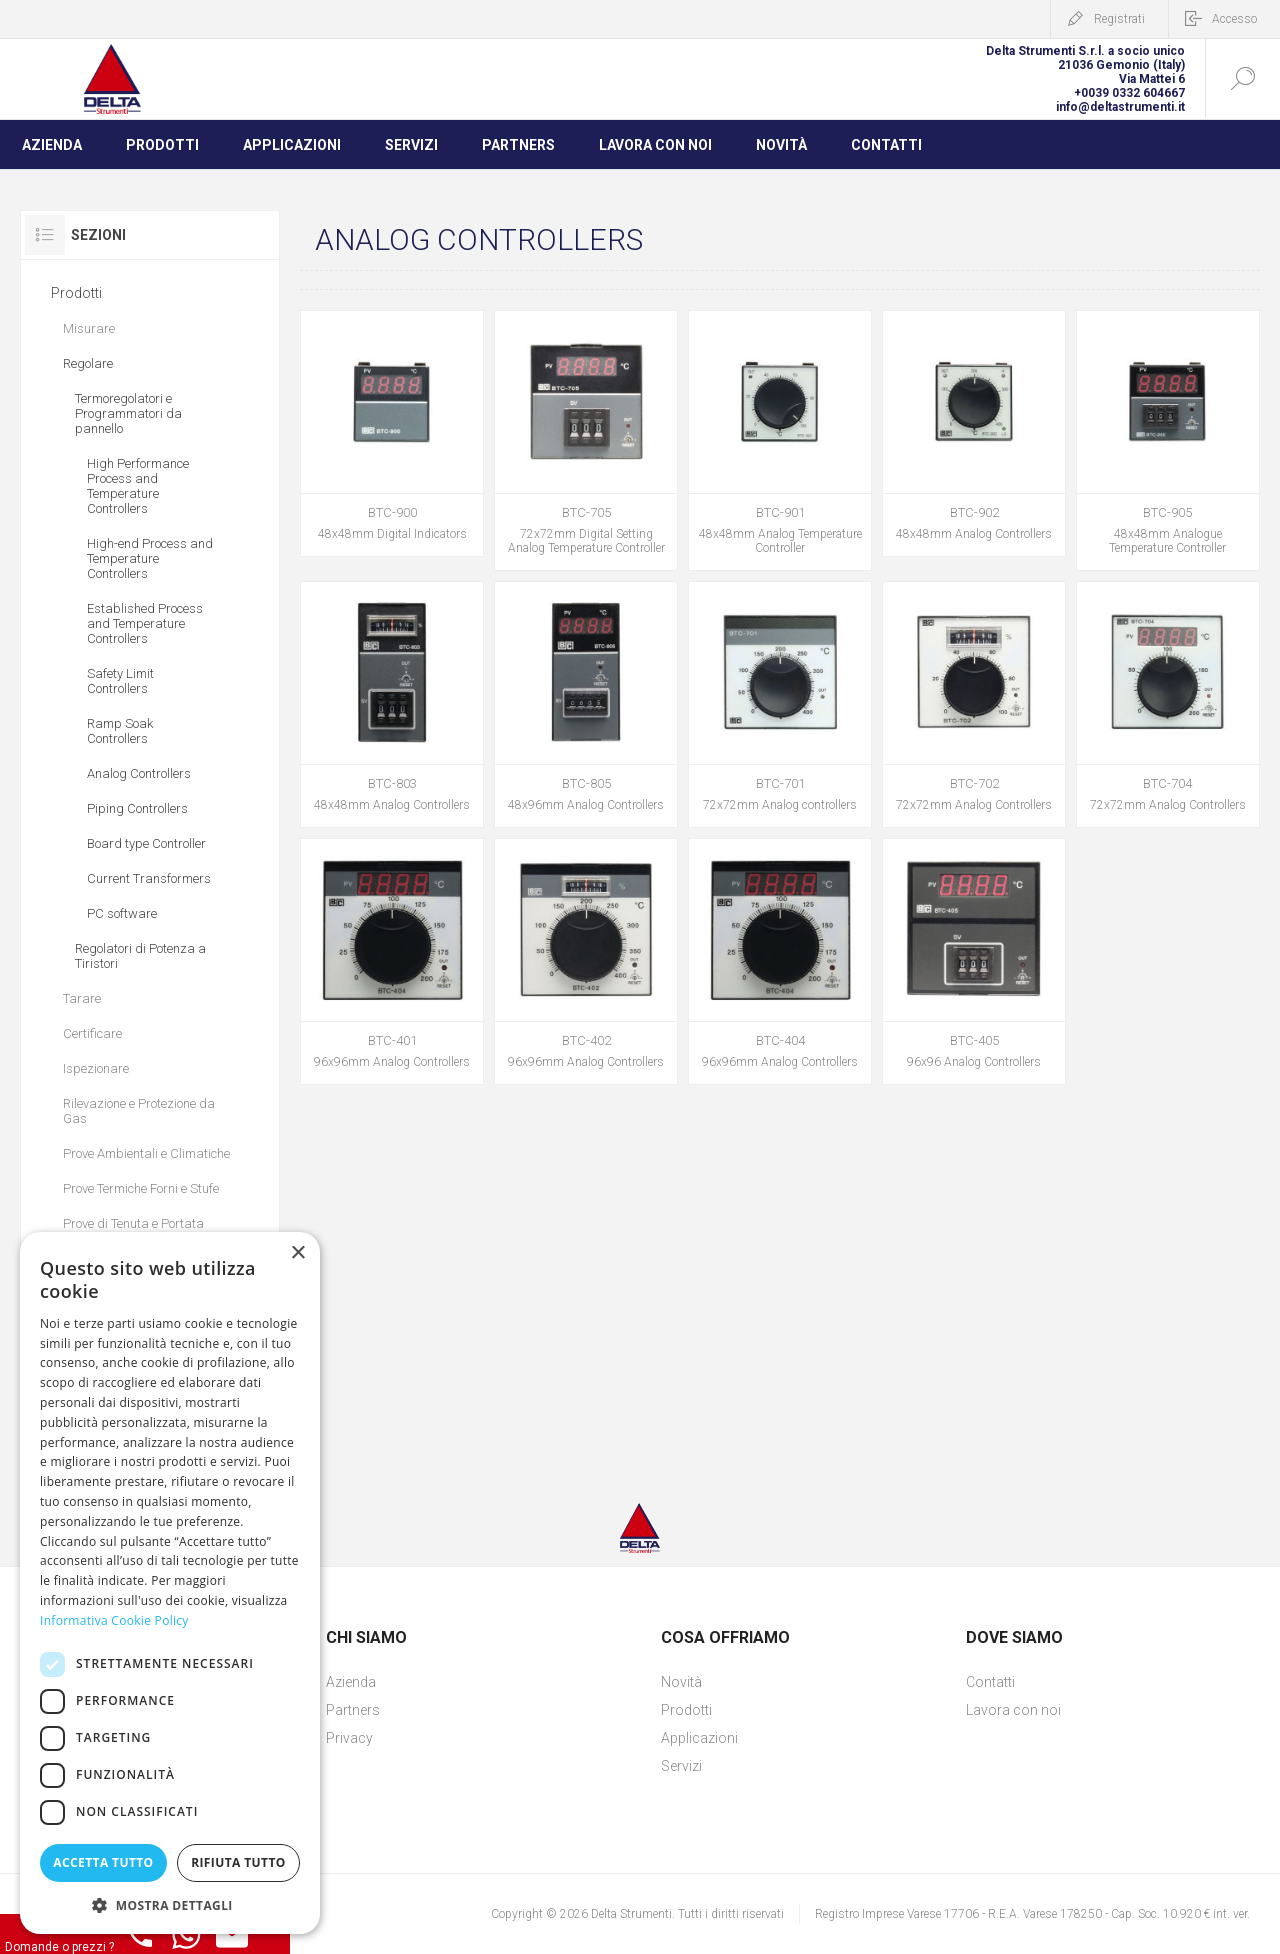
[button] (170, 1904)
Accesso (1234, 19)
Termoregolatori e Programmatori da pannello (128, 413)
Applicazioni (699, 1738)
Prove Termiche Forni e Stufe (141, 1188)
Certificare (92, 1033)
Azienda (351, 1682)
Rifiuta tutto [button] (238, 1862)
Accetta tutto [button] (103, 1862)
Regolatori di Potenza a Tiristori (140, 956)
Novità (681, 1682)
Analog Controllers (139, 773)
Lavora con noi (1013, 1710)
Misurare (89, 328)
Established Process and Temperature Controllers (145, 623)
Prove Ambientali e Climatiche (146, 1153)
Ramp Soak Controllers (120, 731)
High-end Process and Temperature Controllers (150, 558)
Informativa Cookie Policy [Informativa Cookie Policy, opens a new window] (114, 1620)
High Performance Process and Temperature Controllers (138, 486)
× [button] (297, 1253)
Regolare (88, 363)
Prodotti (76, 293)
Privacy (349, 1738)
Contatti (990, 1682)
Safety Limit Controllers (120, 681)
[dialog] (170, 1583)
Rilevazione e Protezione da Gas (139, 1111)
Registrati (1119, 19)
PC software (122, 913)
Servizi (681, 1766)
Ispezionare (96, 1068)
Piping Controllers (137, 808)
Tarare (82, 998)
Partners (353, 1710)
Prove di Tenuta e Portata (133, 1223)
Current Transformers (149, 878)
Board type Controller (146, 843)
